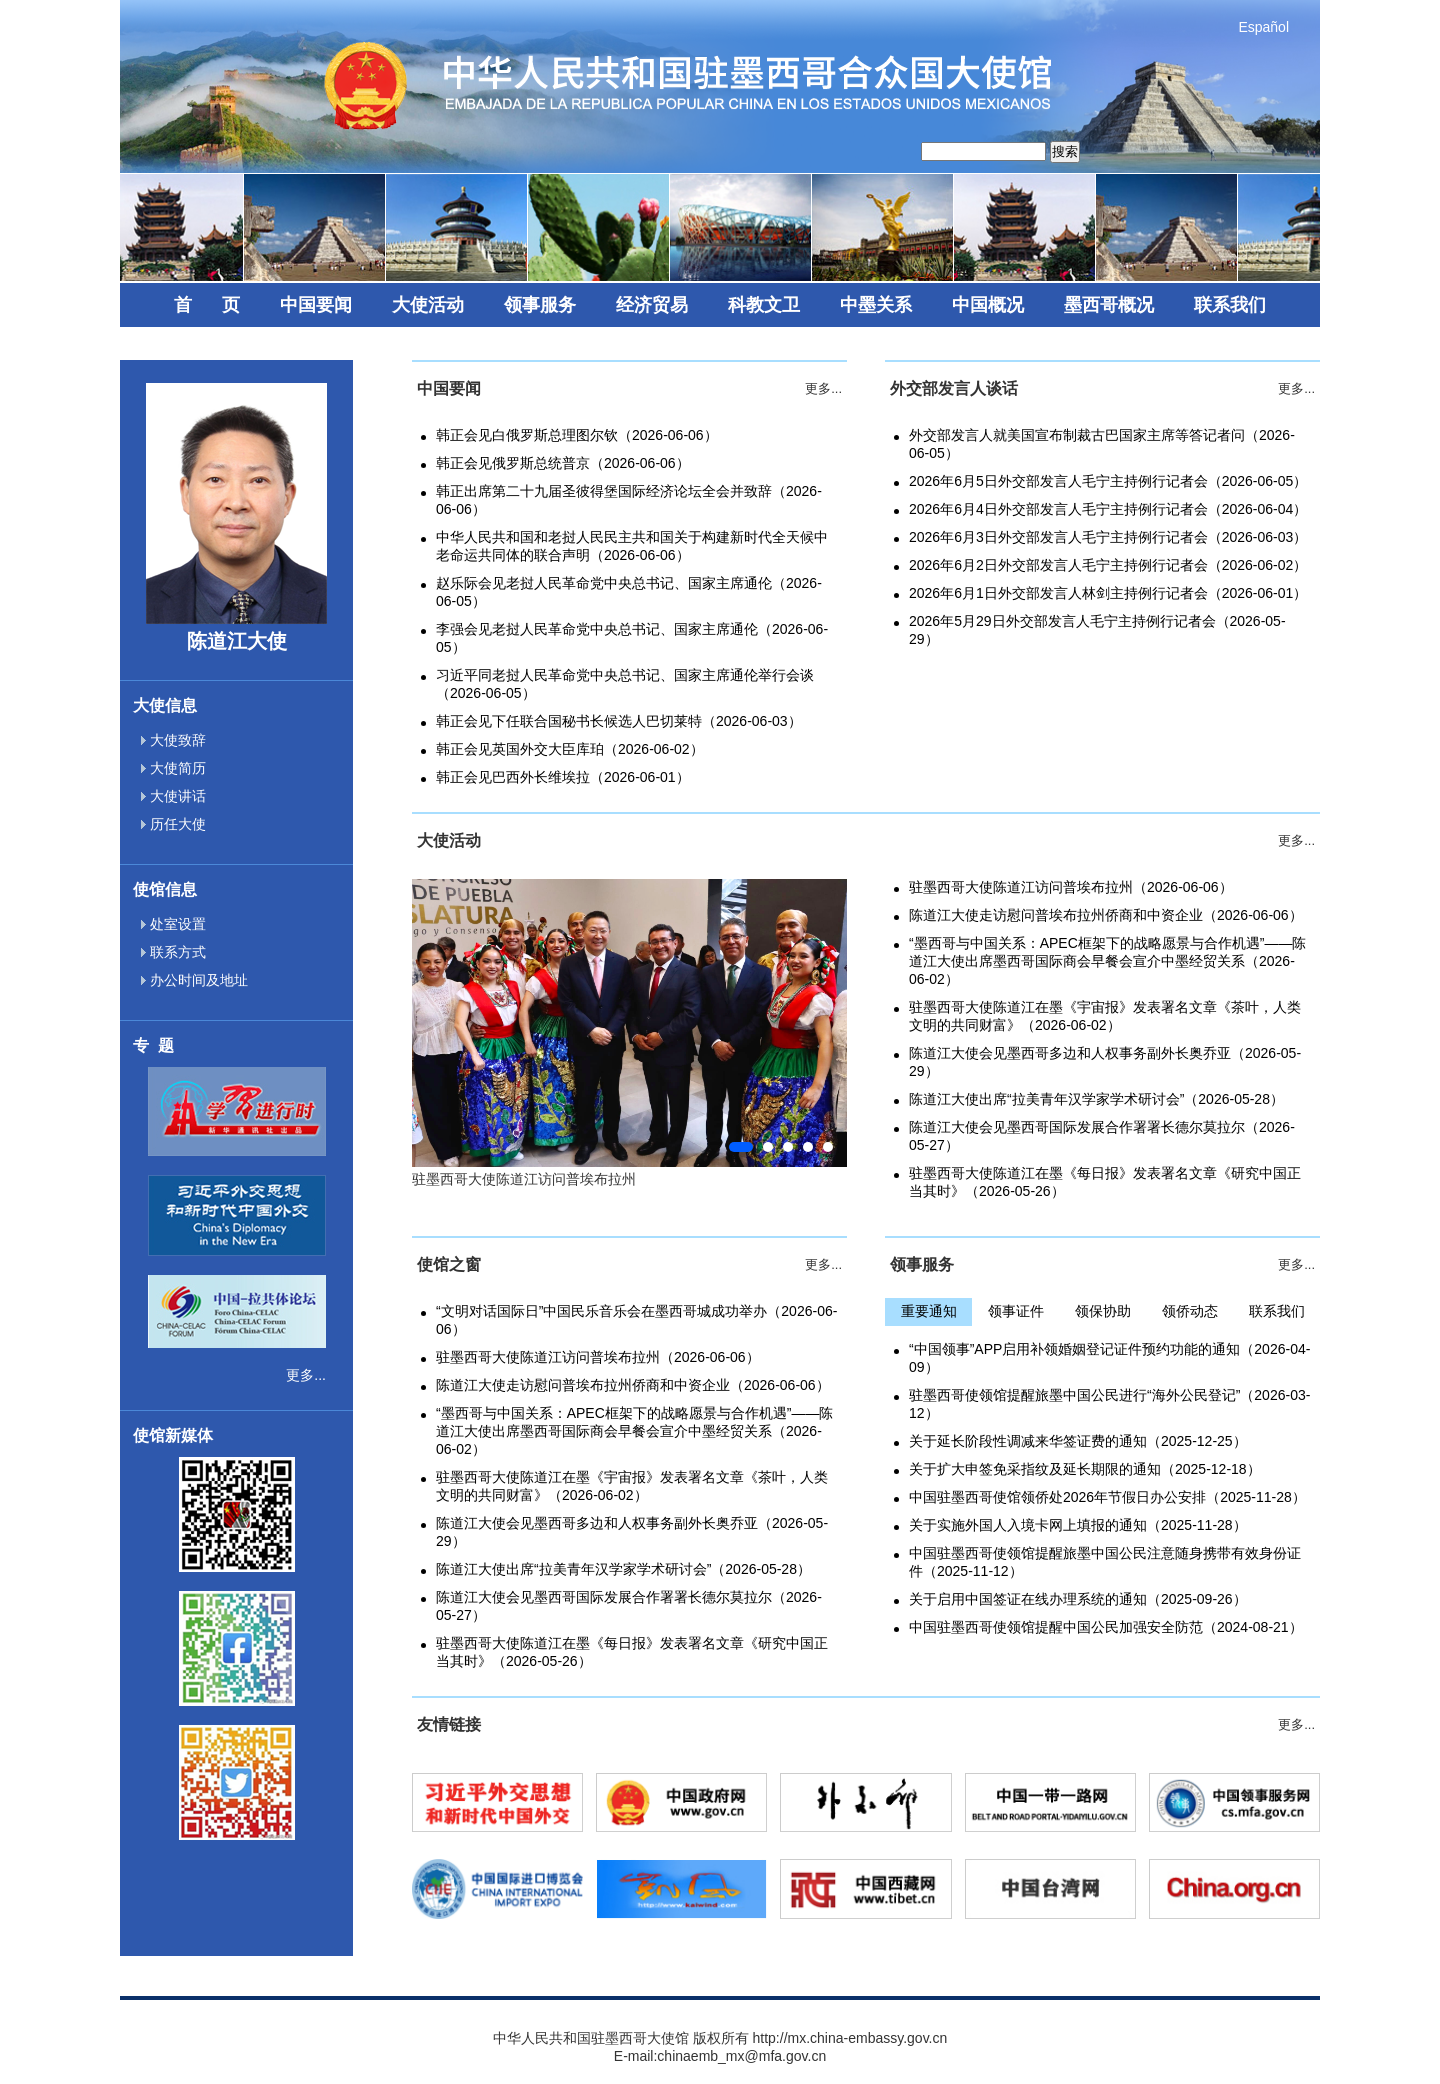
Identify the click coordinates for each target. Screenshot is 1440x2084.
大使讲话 (173, 796)
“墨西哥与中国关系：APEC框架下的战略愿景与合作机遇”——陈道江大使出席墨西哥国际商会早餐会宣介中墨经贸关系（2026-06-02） (1107, 961)
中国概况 (988, 305)
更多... (306, 1375)
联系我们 (1230, 305)
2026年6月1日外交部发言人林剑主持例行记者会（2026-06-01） (1108, 593)
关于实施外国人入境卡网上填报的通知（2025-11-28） (1078, 1525)
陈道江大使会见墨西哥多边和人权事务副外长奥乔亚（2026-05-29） (1105, 1062)
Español (1263, 27)
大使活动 (428, 305)
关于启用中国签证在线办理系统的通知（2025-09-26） (1078, 1599)
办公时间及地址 (194, 980)
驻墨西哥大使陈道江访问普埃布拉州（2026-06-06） (1071, 887)
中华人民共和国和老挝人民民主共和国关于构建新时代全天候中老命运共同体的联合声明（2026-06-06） (632, 546)
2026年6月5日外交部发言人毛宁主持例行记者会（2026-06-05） (1108, 481)
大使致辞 (173, 740)
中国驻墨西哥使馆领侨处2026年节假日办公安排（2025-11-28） (1107, 1497)
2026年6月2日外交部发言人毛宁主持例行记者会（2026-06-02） (1108, 565)
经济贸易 (652, 305)
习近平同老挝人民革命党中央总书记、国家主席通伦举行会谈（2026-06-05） (625, 684)
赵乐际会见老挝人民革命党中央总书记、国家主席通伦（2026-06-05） (629, 592)
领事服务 (540, 305)
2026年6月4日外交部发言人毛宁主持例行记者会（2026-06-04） (1108, 509)
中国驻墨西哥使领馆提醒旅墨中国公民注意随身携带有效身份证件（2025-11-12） (1105, 1562)
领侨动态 (1190, 1311)
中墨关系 (876, 305)
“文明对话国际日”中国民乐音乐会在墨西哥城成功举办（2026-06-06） (636, 1320)
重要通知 (929, 1311)
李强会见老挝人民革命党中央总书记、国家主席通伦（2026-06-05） (632, 638)
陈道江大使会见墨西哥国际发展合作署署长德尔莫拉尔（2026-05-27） (1102, 1136)
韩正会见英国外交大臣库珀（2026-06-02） (570, 749)
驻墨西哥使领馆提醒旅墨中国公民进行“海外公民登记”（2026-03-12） (1109, 1404)
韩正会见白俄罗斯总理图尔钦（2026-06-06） (577, 435)
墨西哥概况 (1109, 305)
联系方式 (173, 952)
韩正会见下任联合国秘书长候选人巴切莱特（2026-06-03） (619, 721)
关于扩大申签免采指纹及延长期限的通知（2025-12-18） (1085, 1469)
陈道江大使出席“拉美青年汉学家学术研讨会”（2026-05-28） (1096, 1099)
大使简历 (173, 768)
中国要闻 (316, 305)
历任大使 (173, 824)
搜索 (1065, 151)
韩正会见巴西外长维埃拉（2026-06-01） (563, 777)
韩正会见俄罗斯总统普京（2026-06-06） (563, 463)
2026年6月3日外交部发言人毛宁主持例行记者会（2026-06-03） (1108, 537)
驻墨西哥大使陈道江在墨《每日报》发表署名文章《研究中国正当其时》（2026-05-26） (1105, 1182)
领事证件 (1016, 1311)
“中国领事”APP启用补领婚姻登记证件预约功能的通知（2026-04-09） (1109, 1358)
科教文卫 (764, 305)
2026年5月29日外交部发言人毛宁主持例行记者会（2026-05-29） (1097, 630)
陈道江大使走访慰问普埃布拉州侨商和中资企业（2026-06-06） (1106, 915)
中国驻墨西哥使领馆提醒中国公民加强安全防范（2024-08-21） (1106, 1627)
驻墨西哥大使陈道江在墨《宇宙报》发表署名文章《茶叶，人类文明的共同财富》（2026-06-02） (1105, 1016)
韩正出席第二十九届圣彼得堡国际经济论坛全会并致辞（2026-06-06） (629, 500)
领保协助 (1103, 1311)
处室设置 (173, 924)
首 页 (207, 305)
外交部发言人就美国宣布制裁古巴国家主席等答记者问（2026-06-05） (1102, 444)
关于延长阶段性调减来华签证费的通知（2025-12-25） (1078, 1441)
